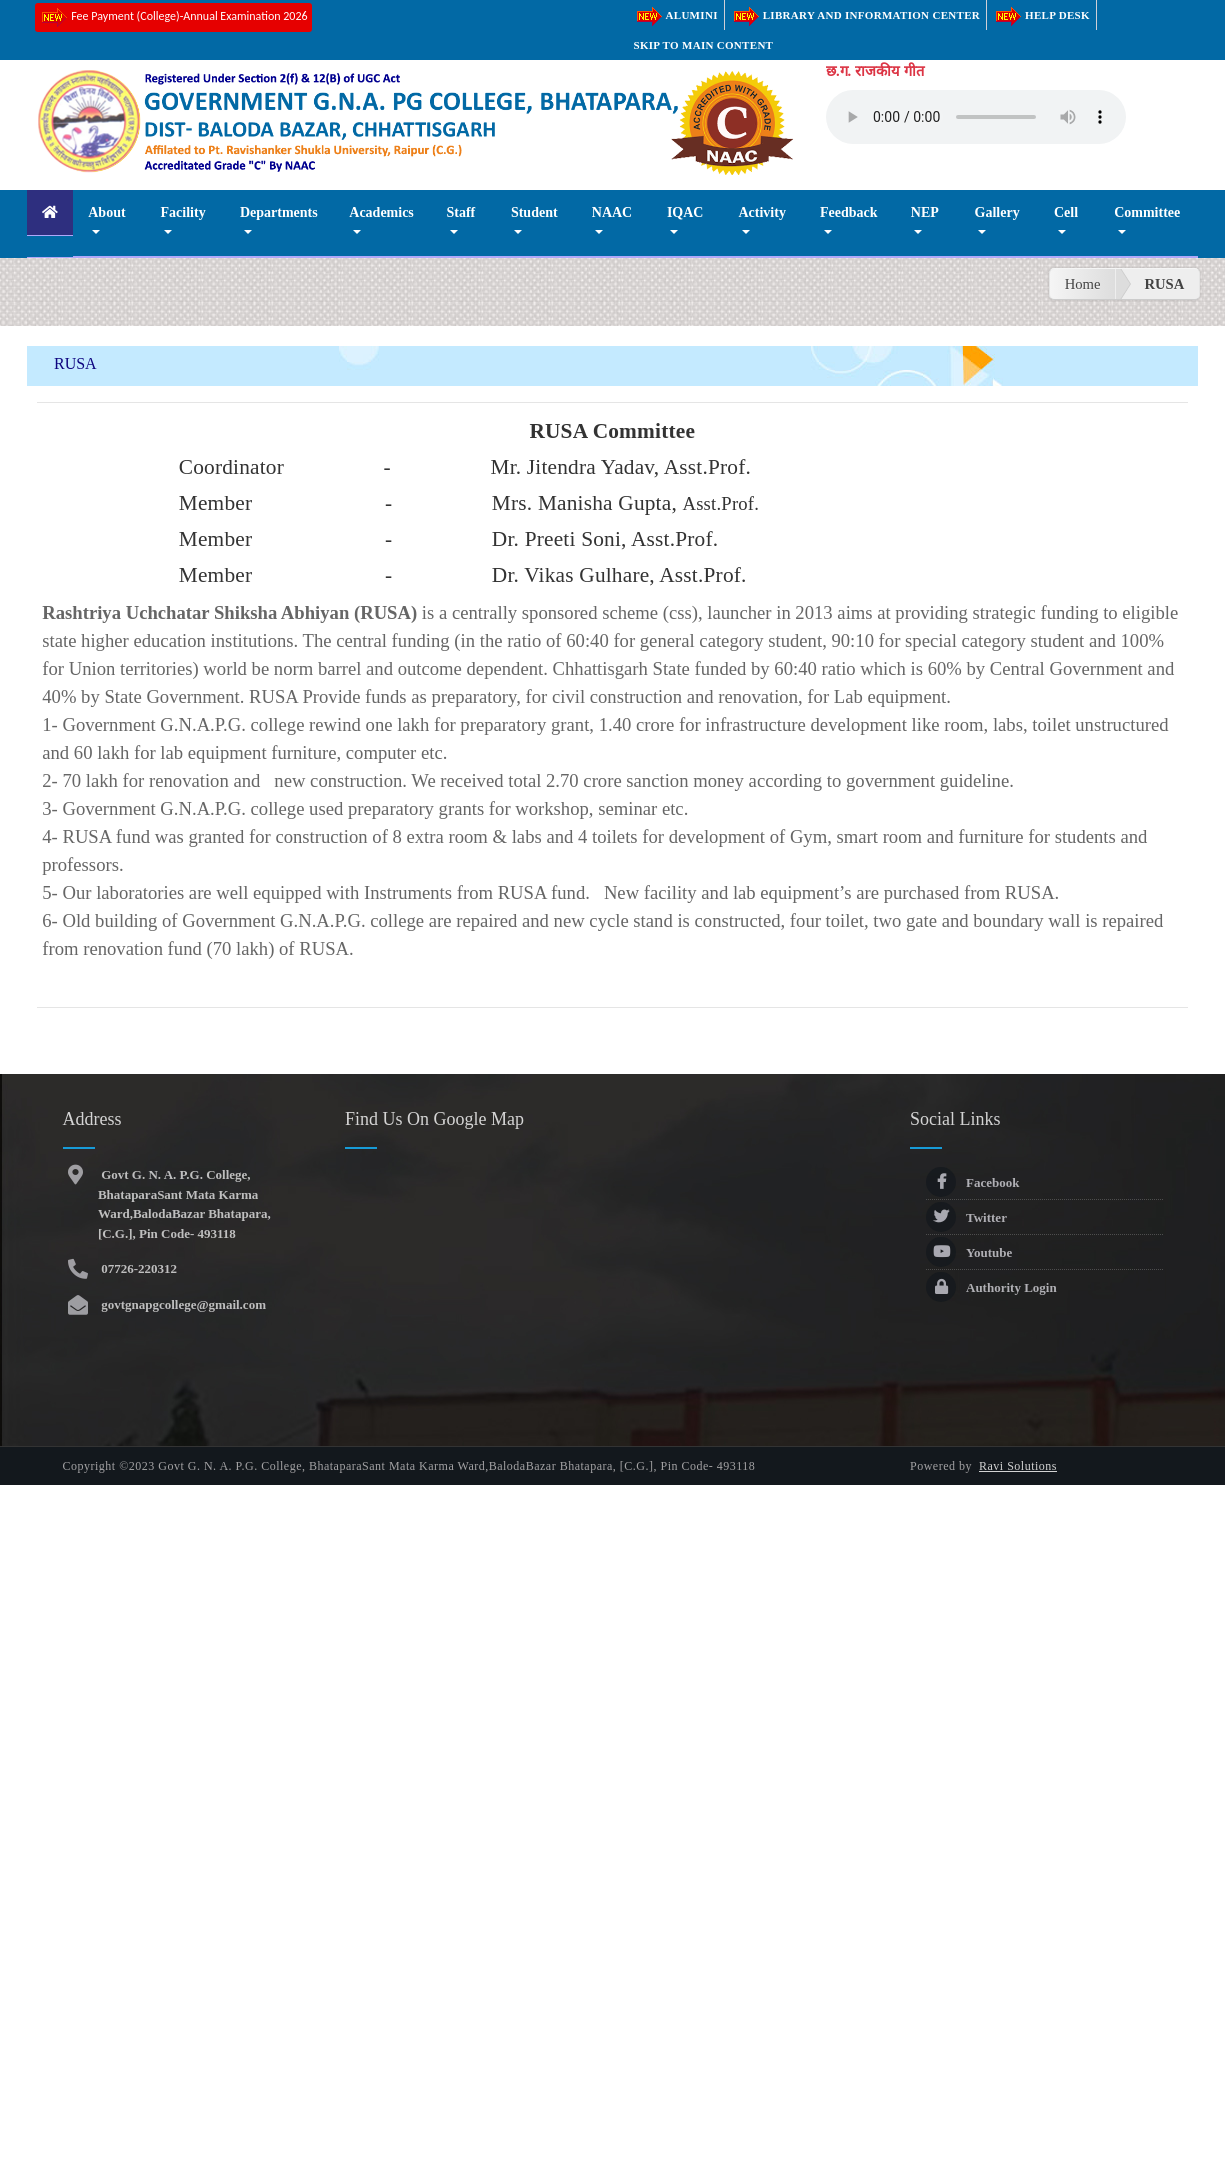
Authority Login (991, 1287)
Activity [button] (761, 212)
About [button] (106, 212)
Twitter (966, 1217)
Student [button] (534, 212)
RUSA (1164, 284)
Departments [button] (279, 212)
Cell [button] (1066, 212)
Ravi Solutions (1018, 1466)
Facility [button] (183, 212)
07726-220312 (137, 1268)
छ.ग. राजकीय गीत (875, 71)
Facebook (972, 1182)
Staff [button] (460, 212)
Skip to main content (704, 45)
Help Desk (1041, 15)
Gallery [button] (997, 212)
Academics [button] (381, 212)
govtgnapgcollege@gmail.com (182, 1304)
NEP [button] (925, 212)
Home (1083, 284)
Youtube (969, 1252)
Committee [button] (1147, 212)
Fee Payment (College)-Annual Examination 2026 (173, 17)
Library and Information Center (855, 15)
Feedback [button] (849, 212)
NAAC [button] (612, 212)
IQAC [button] (685, 212)
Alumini (676, 15)
